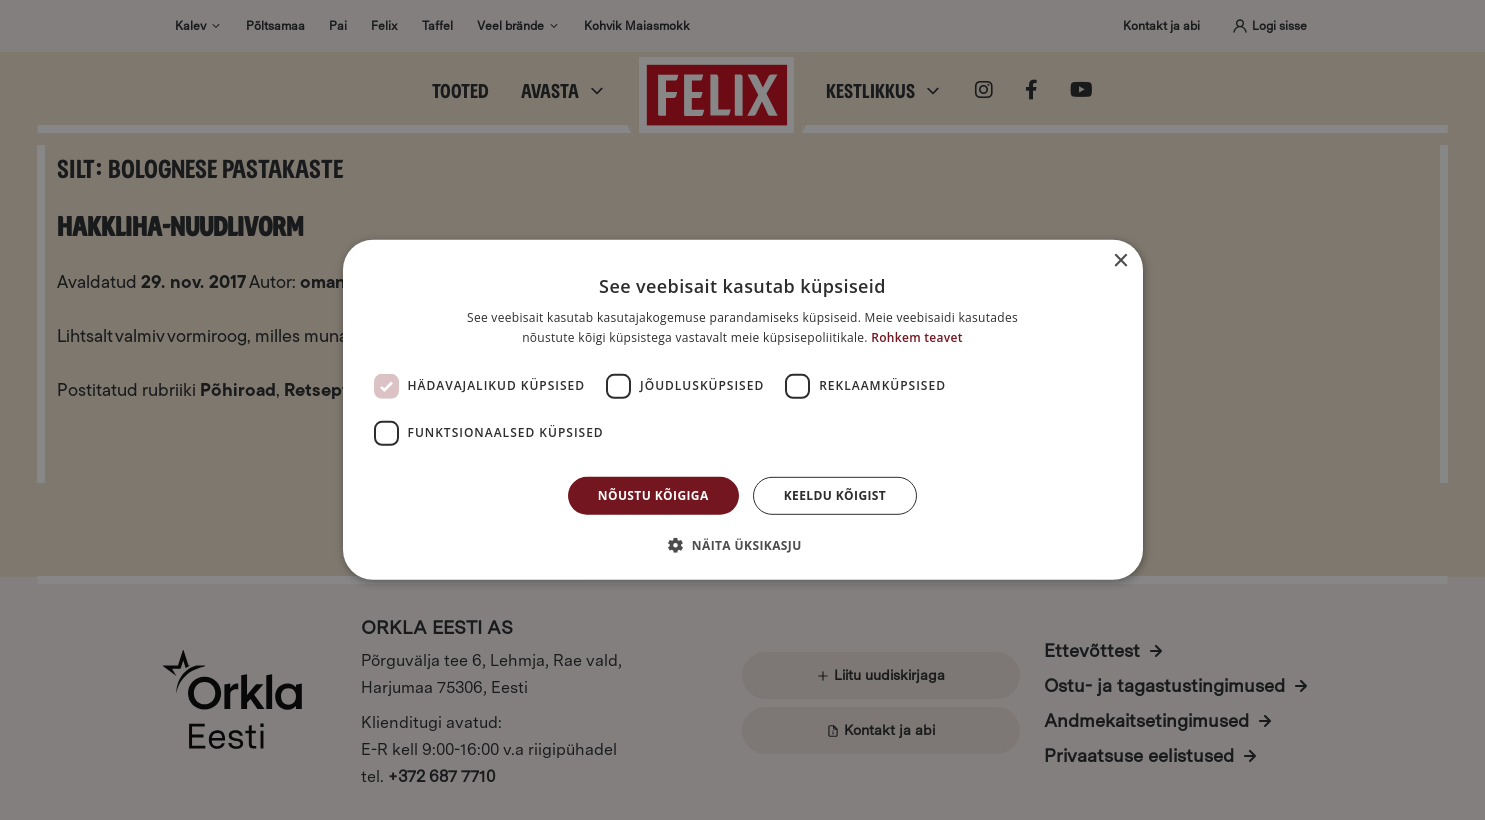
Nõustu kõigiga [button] (653, 495)
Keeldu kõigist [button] (835, 495)
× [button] (1120, 261)
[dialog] (742, 410)
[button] (742, 545)
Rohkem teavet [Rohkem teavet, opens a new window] (917, 337)
